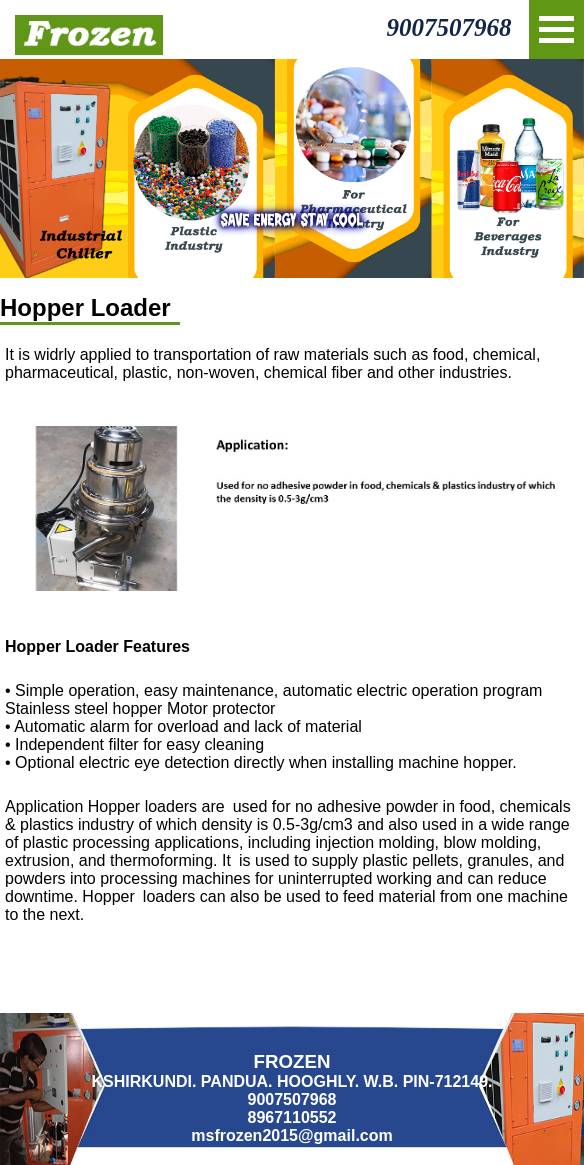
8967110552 (292, 1117)
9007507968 (448, 27)
